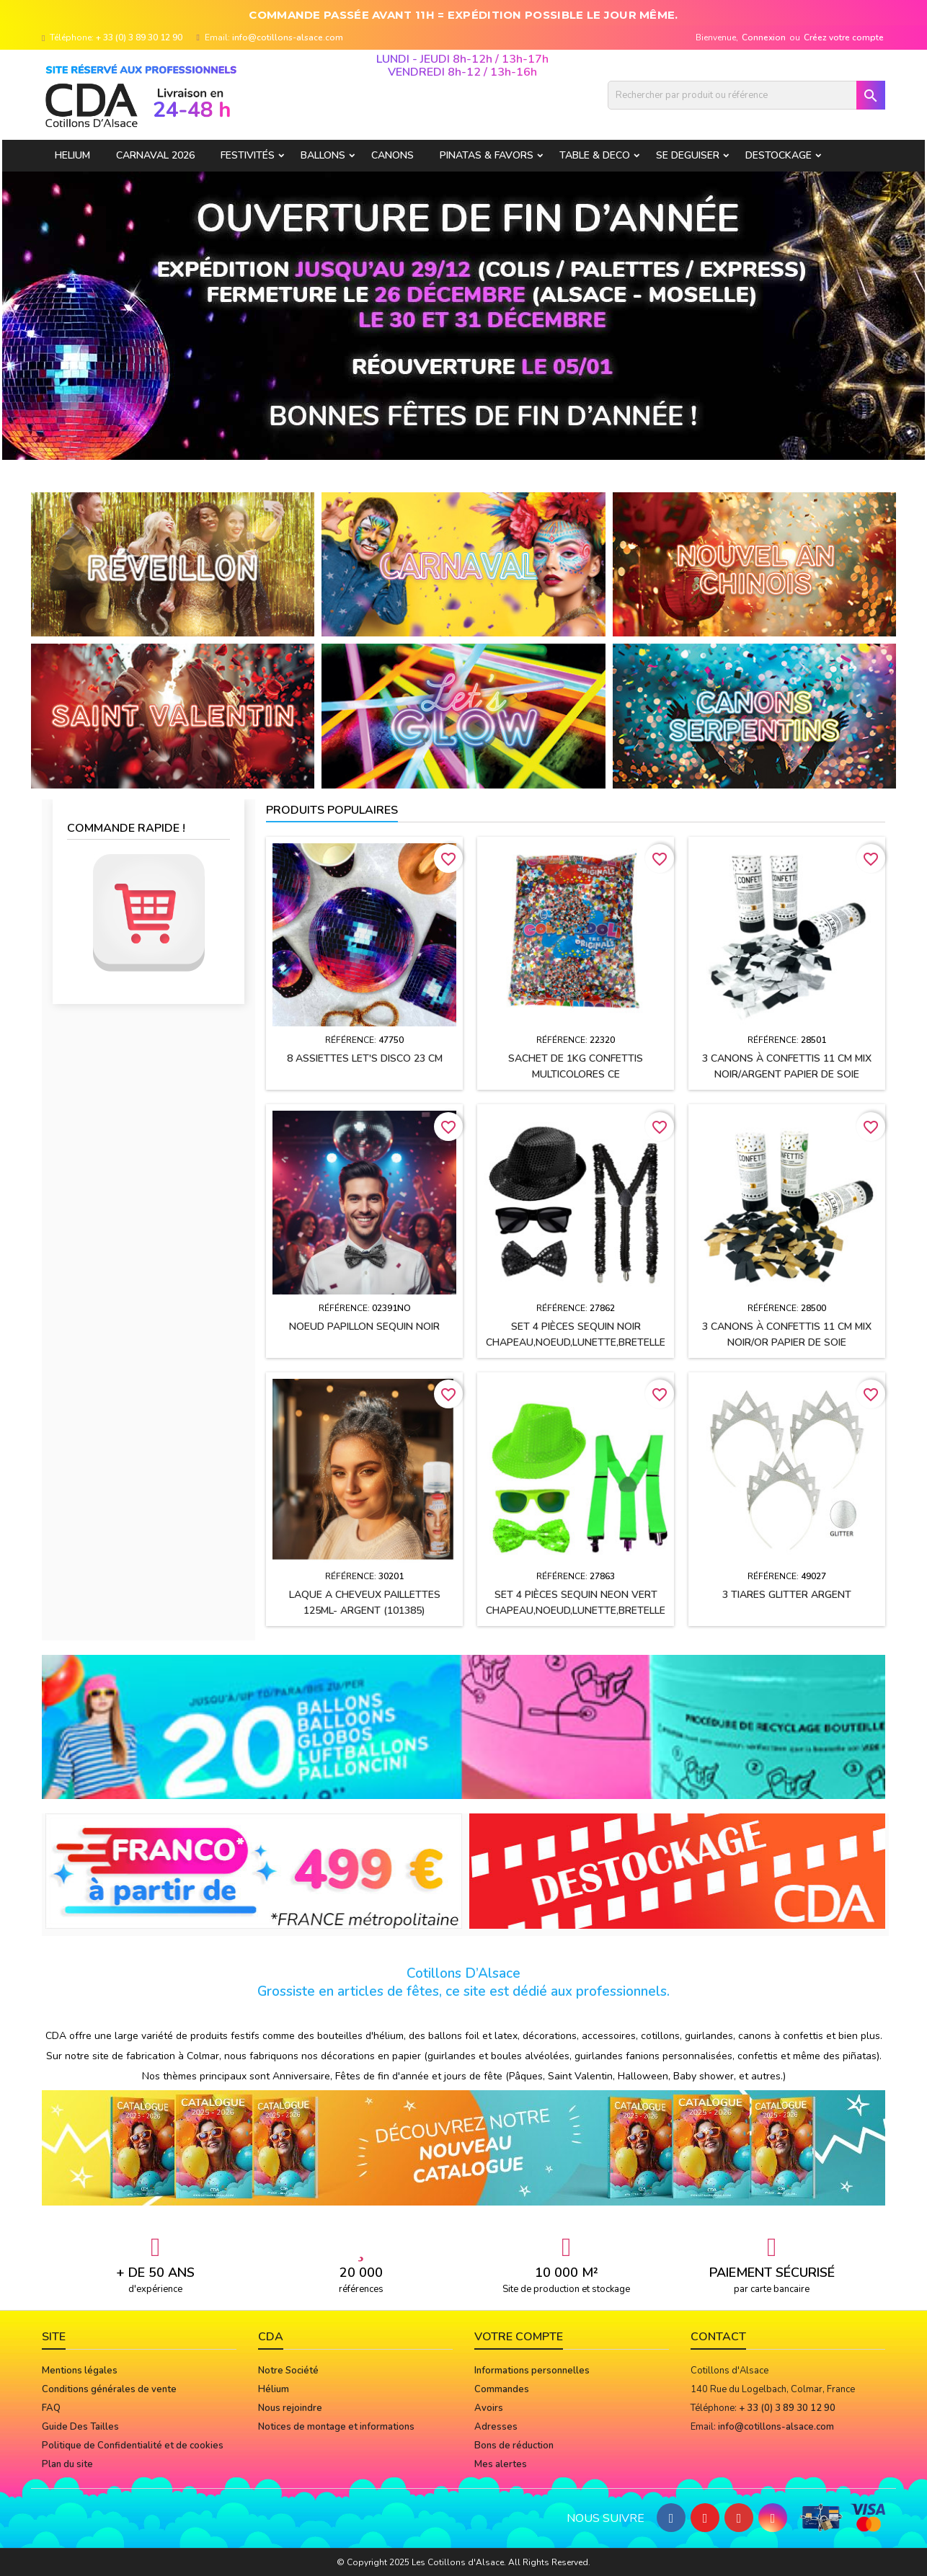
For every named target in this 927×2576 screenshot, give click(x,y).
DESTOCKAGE (778, 155)
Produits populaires (332, 810)
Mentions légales (79, 2370)
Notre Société (288, 2370)
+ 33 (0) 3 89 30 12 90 (139, 37)
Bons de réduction (514, 2445)
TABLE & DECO (594, 155)
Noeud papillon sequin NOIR (364, 1326)
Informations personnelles (532, 2370)
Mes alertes (500, 2464)
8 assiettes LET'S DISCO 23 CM (365, 1058)
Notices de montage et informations (336, 2426)
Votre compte (518, 2337)
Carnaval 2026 (155, 155)
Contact (718, 2337)
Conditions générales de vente (109, 2389)
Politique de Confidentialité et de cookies (132, 2445)
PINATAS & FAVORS (486, 155)
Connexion (764, 37)
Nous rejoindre (290, 2408)
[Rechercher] (746, 95)
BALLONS (323, 155)
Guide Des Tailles (80, 2426)
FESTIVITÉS (248, 155)
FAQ (51, 2408)
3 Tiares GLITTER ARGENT (786, 1595)
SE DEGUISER (687, 155)
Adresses (496, 2426)
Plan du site (67, 2464)
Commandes (501, 2389)
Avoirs (488, 2408)
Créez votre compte (844, 37)
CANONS (392, 155)
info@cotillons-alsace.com (287, 37)
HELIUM (72, 155)
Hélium (273, 2389)
